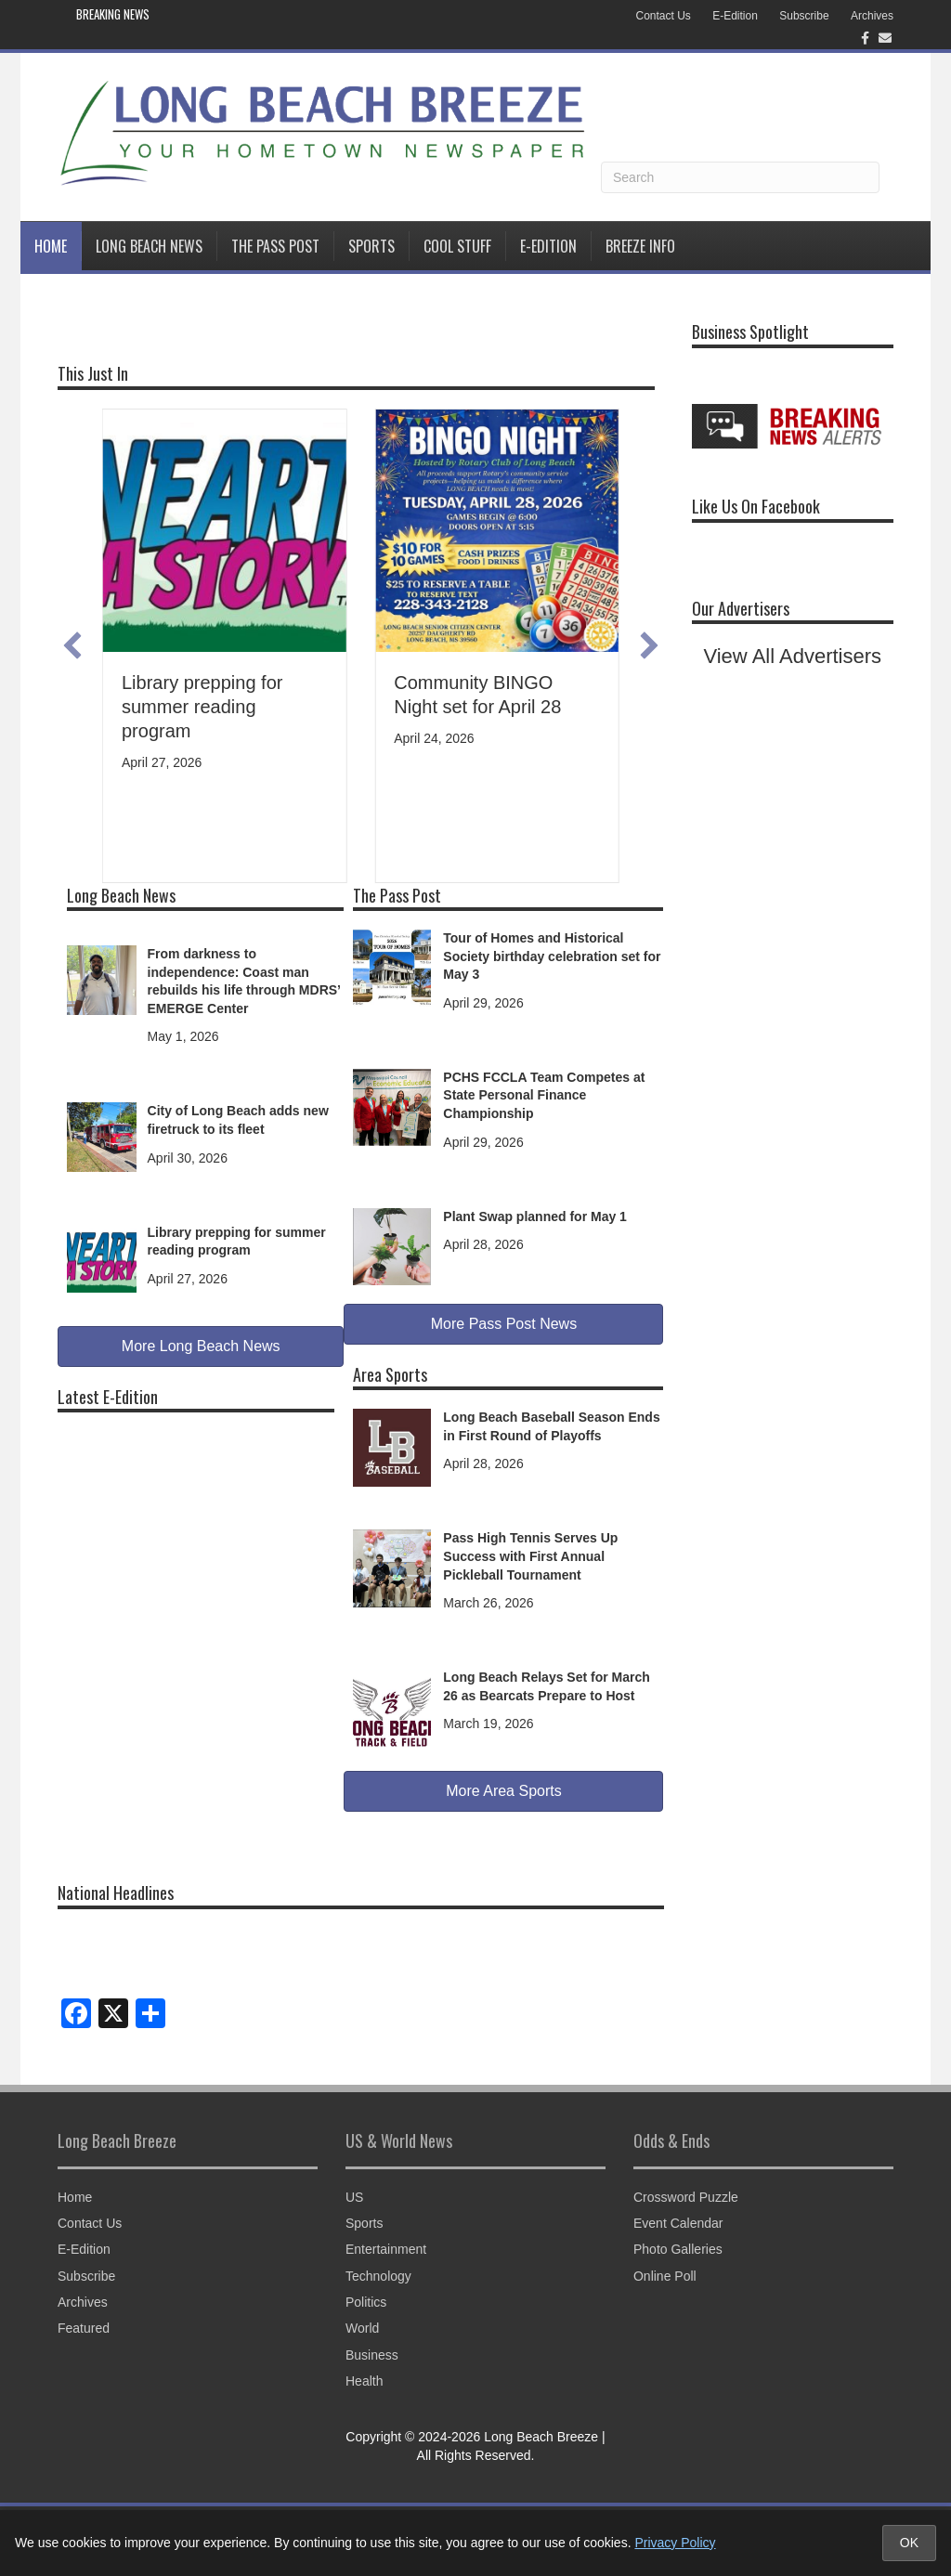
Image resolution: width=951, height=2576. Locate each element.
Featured (84, 2328)
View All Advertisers (792, 656)
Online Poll (665, 2276)
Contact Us (662, 15)
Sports (371, 246)
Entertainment (385, 2249)
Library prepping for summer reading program (202, 706)
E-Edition (735, 15)
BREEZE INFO (640, 246)
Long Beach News (149, 246)
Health (364, 2381)
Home (50, 246)
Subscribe (803, 15)
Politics (365, 2302)
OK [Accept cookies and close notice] (909, 2542)
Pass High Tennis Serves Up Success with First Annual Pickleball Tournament (530, 1555)
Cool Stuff (457, 246)
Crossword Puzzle (685, 2197)
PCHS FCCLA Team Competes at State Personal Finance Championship (544, 1095)
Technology (378, 2276)
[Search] (740, 177)
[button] (72, 645)
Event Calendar (678, 2223)
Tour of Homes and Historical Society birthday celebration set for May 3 (551, 956)
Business (371, 2355)
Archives (872, 15)
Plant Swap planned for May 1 (535, 1216)
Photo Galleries (678, 2249)
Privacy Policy (674, 2542)
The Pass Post (275, 246)
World (362, 2328)
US (354, 2197)
